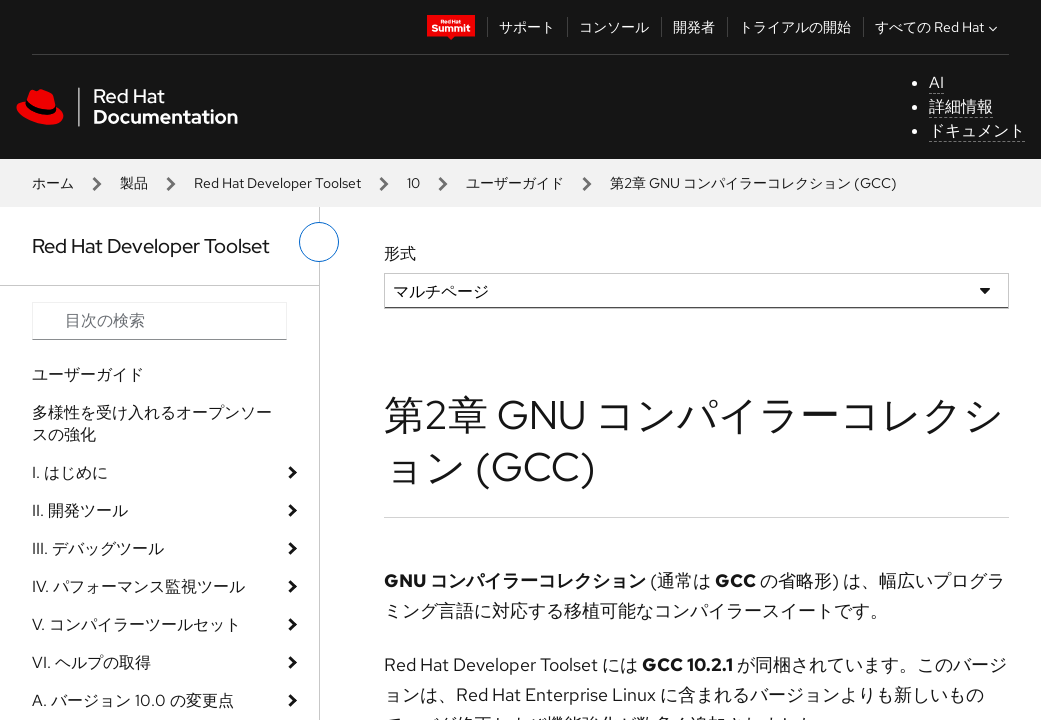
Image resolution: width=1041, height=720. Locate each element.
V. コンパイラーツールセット (136, 624)
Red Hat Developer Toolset (277, 183)
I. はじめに (70, 472)
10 (413, 183)
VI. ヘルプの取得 (91, 662)
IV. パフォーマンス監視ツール (138, 586)
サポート (527, 27)
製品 (134, 183)
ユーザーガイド (515, 183)
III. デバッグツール (98, 548)
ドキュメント (977, 130)
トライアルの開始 (795, 27)
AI (936, 82)
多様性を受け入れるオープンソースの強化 (152, 423)
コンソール (614, 27)
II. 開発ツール (80, 510)
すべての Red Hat (938, 27)
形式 (400, 253)
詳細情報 (961, 106)
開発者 (694, 27)
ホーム (53, 183)
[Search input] (159, 321)
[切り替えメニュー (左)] (319, 242)
